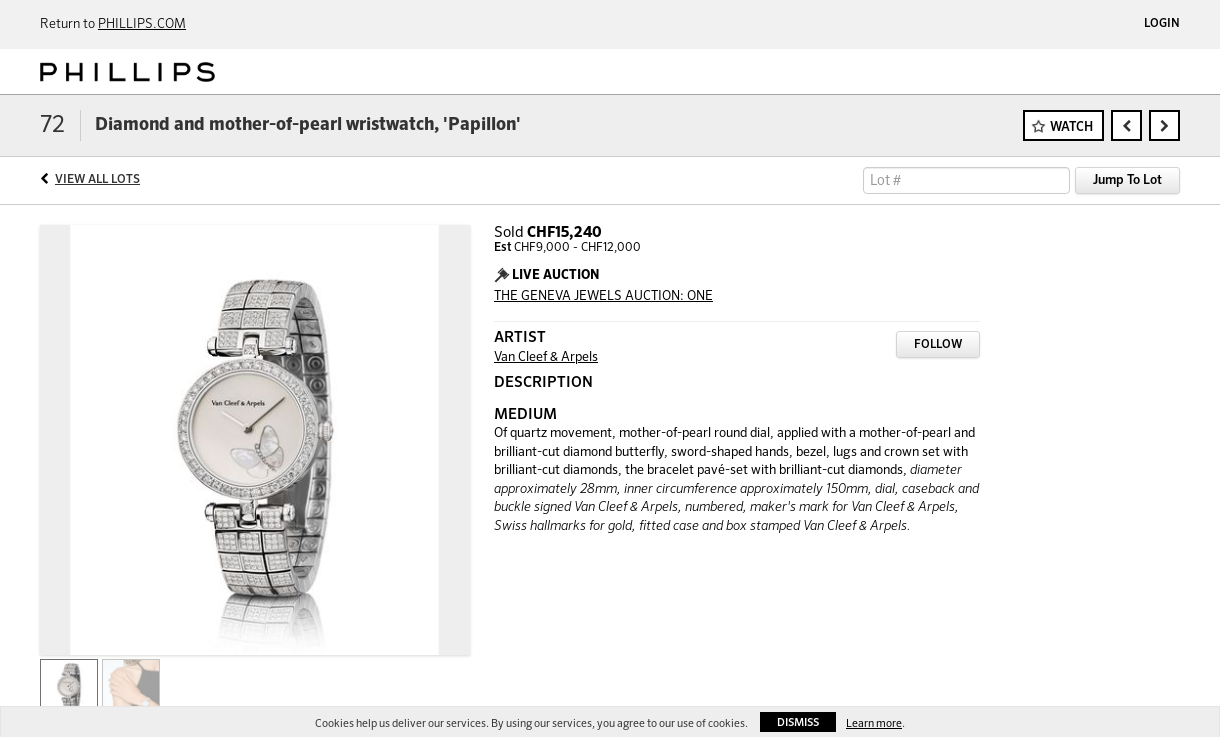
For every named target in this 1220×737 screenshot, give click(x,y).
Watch (1071, 127)
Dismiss (798, 722)
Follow (938, 345)
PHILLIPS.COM (142, 24)
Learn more (874, 723)
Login (1162, 24)
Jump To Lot (1127, 180)
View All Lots (97, 180)
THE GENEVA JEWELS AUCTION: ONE (603, 296)
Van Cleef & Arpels (546, 357)
